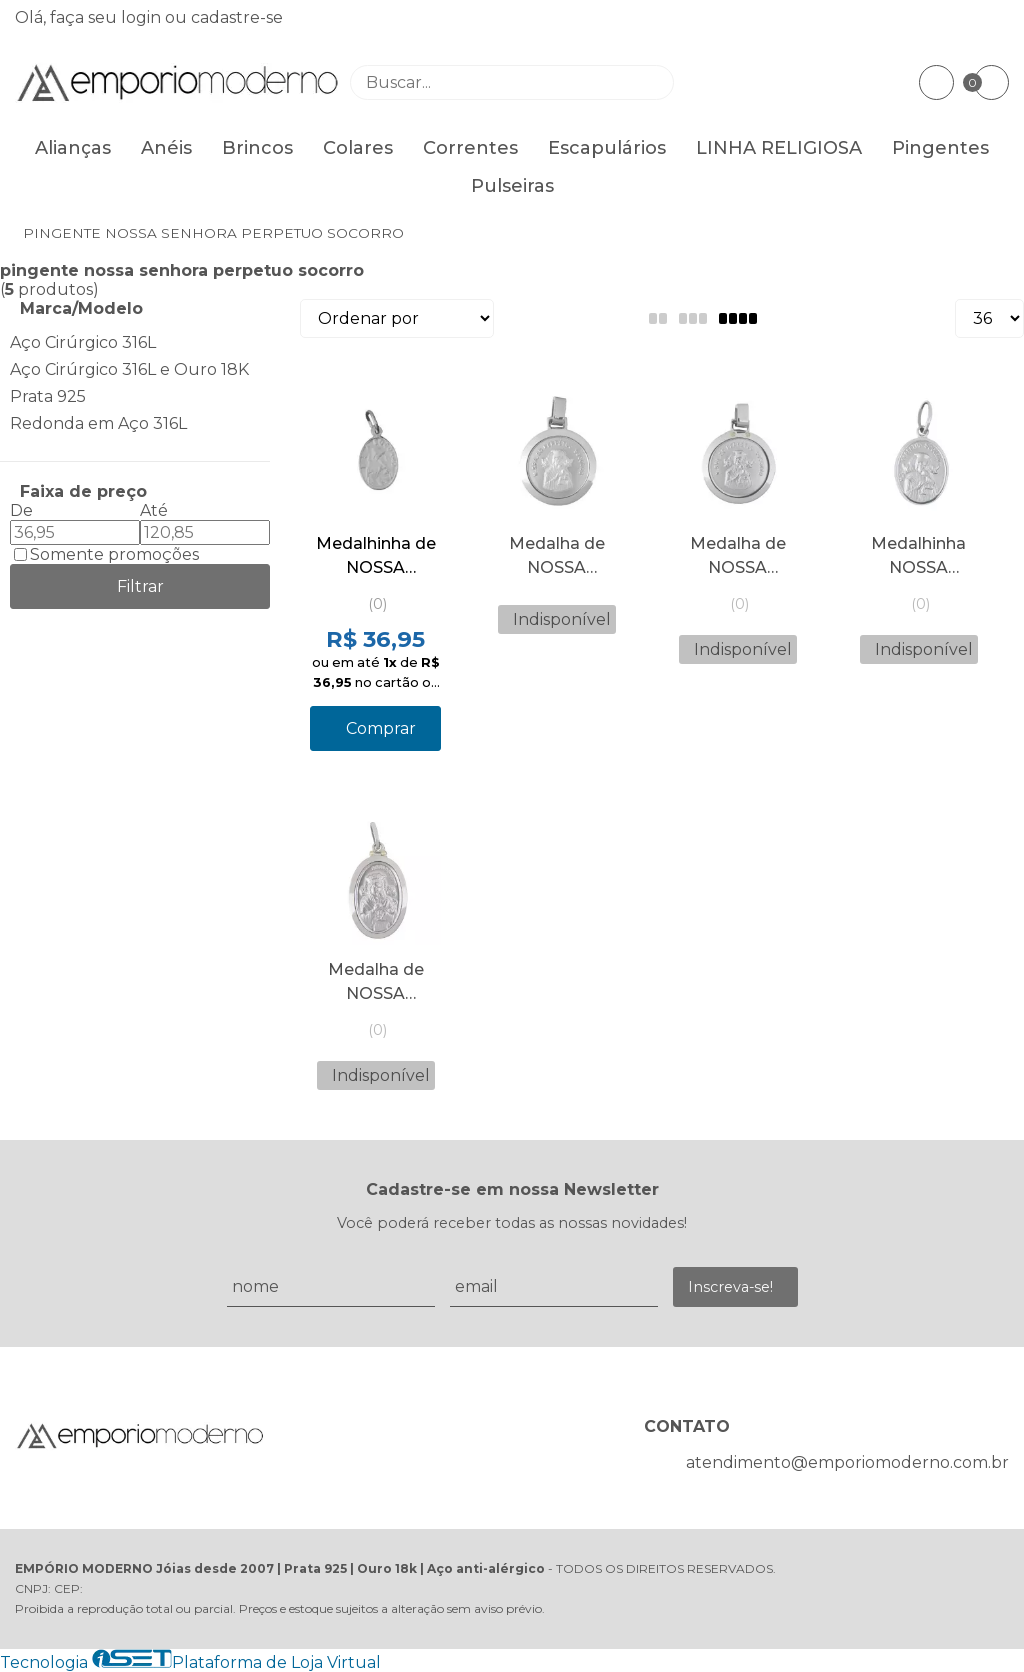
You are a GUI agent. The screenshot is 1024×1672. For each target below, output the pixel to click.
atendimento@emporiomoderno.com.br (847, 1462)
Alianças (73, 148)
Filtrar (140, 586)
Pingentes (940, 148)
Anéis (166, 148)
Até (154, 510)
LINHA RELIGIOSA (779, 148)
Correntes (470, 148)
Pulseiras (512, 186)
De (21, 510)
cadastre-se (237, 17)
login (143, 17)
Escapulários (607, 148)
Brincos (257, 148)
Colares (358, 148)
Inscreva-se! (730, 1287)
